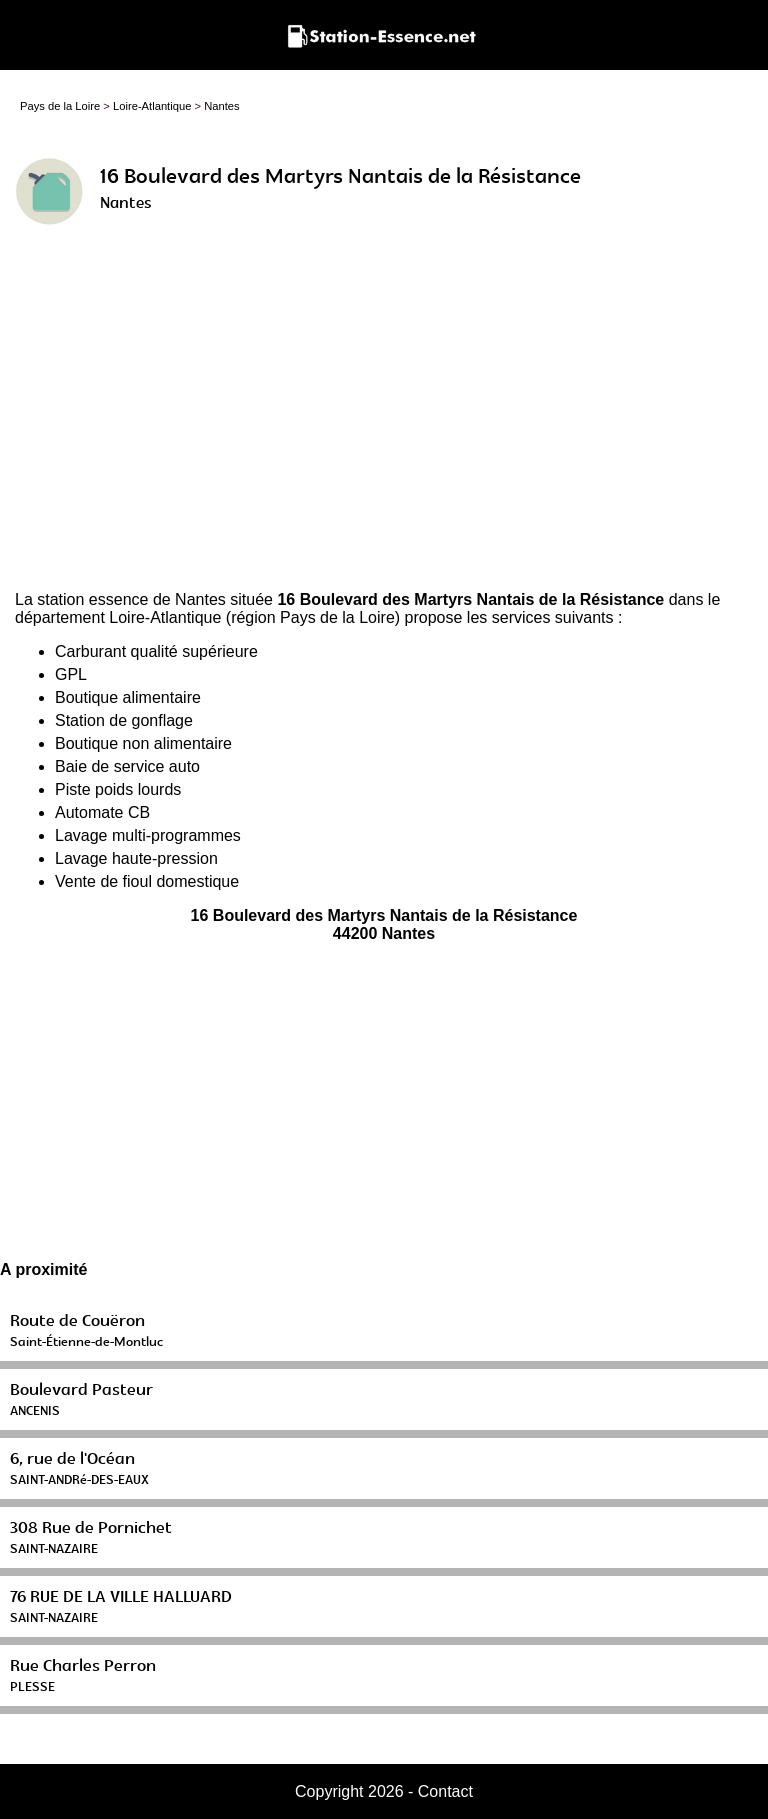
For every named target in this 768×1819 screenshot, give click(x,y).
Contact (445, 1791)
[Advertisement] (384, 416)
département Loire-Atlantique (118, 617)
